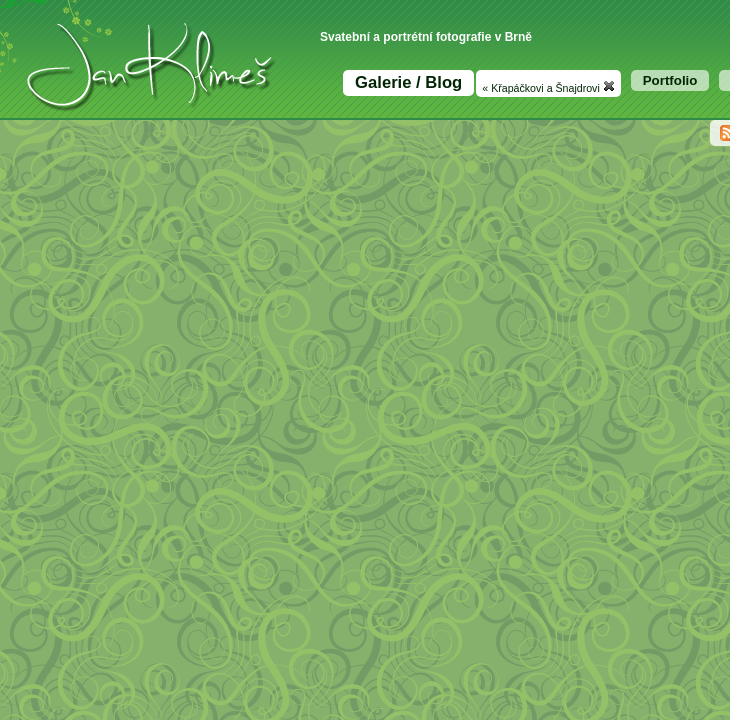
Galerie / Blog (408, 82)
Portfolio (670, 80)
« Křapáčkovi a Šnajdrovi (548, 87)
